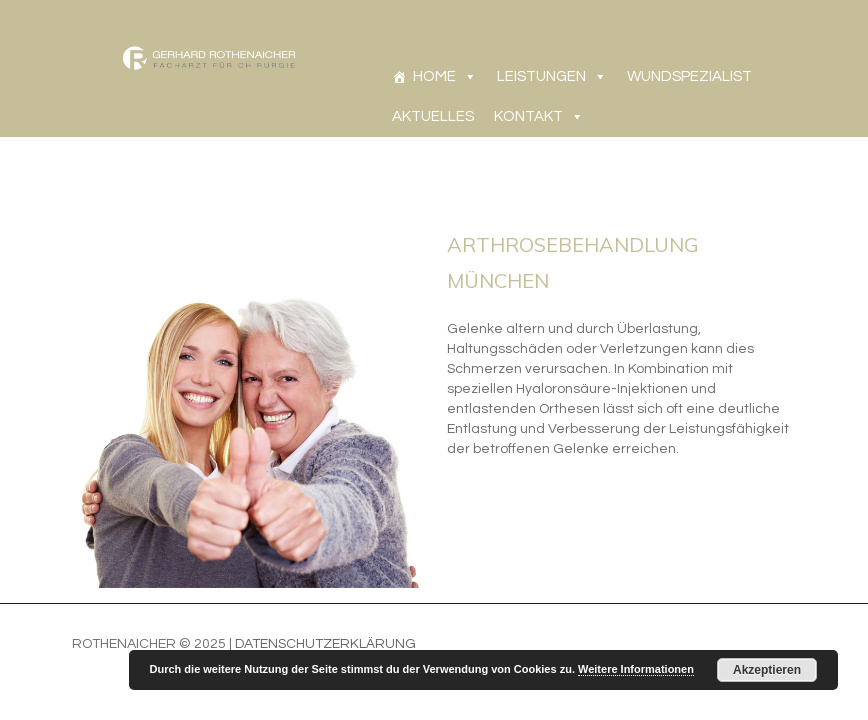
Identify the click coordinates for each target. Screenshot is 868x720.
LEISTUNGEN (541, 76)
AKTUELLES (433, 116)
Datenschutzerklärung (325, 644)
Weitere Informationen (636, 669)
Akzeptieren (767, 670)
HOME (434, 76)
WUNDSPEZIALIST (689, 76)
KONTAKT (528, 116)
